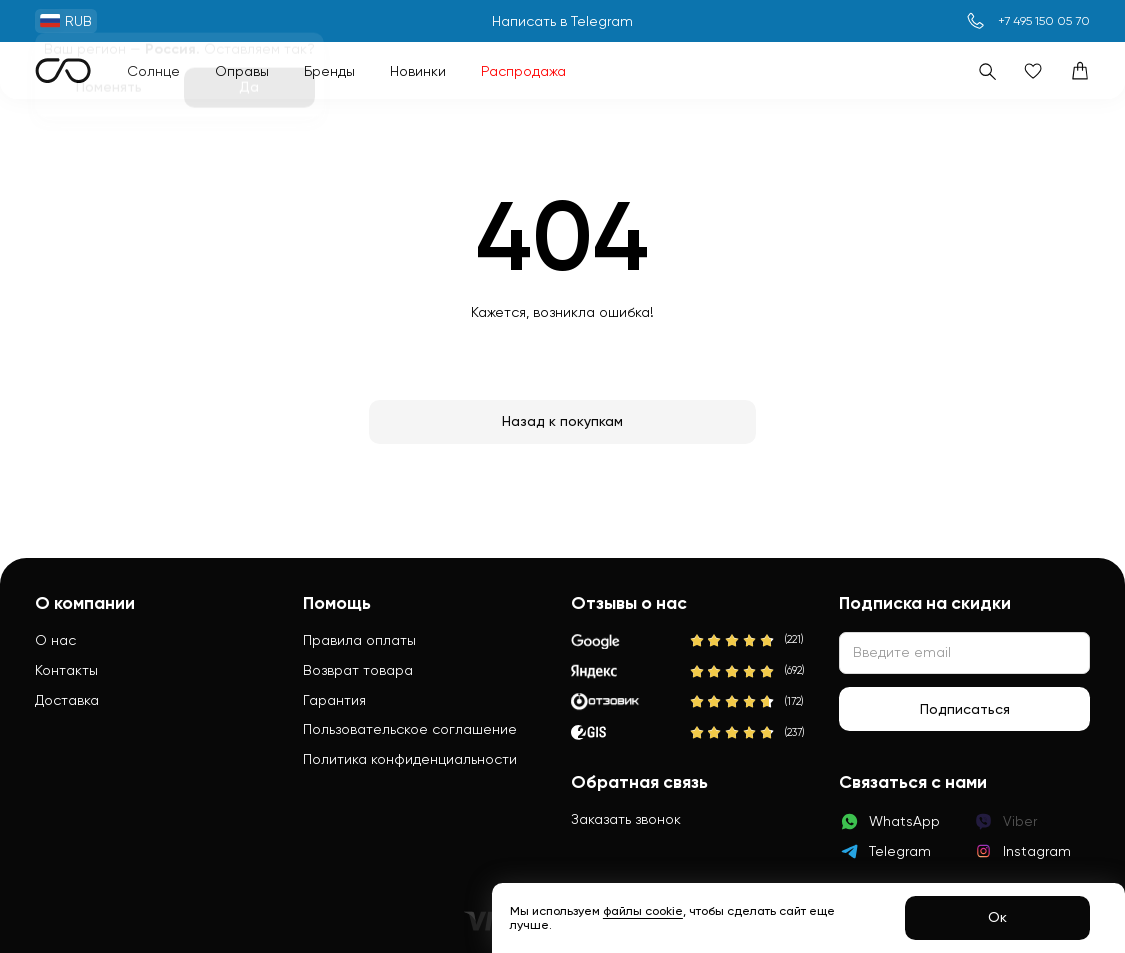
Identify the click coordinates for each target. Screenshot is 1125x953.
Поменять (109, 91)
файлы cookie (643, 911)
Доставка (67, 700)
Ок (997, 917)
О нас (55, 640)
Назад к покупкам (562, 421)
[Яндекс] (691, 672)
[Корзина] (1080, 71)
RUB (66, 21)
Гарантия (334, 700)
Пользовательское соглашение (410, 729)
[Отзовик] (691, 702)
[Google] (691, 641)
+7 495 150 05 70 (1044, 21)
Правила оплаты (359, 640)
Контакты (66, 670)
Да (249, 91)
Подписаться (965, 709)
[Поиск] (987, 71)
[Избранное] (1033, 71)
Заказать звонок (626, 819)
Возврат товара (358, 670)
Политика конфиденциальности (410, 759)
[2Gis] (691, 733)
